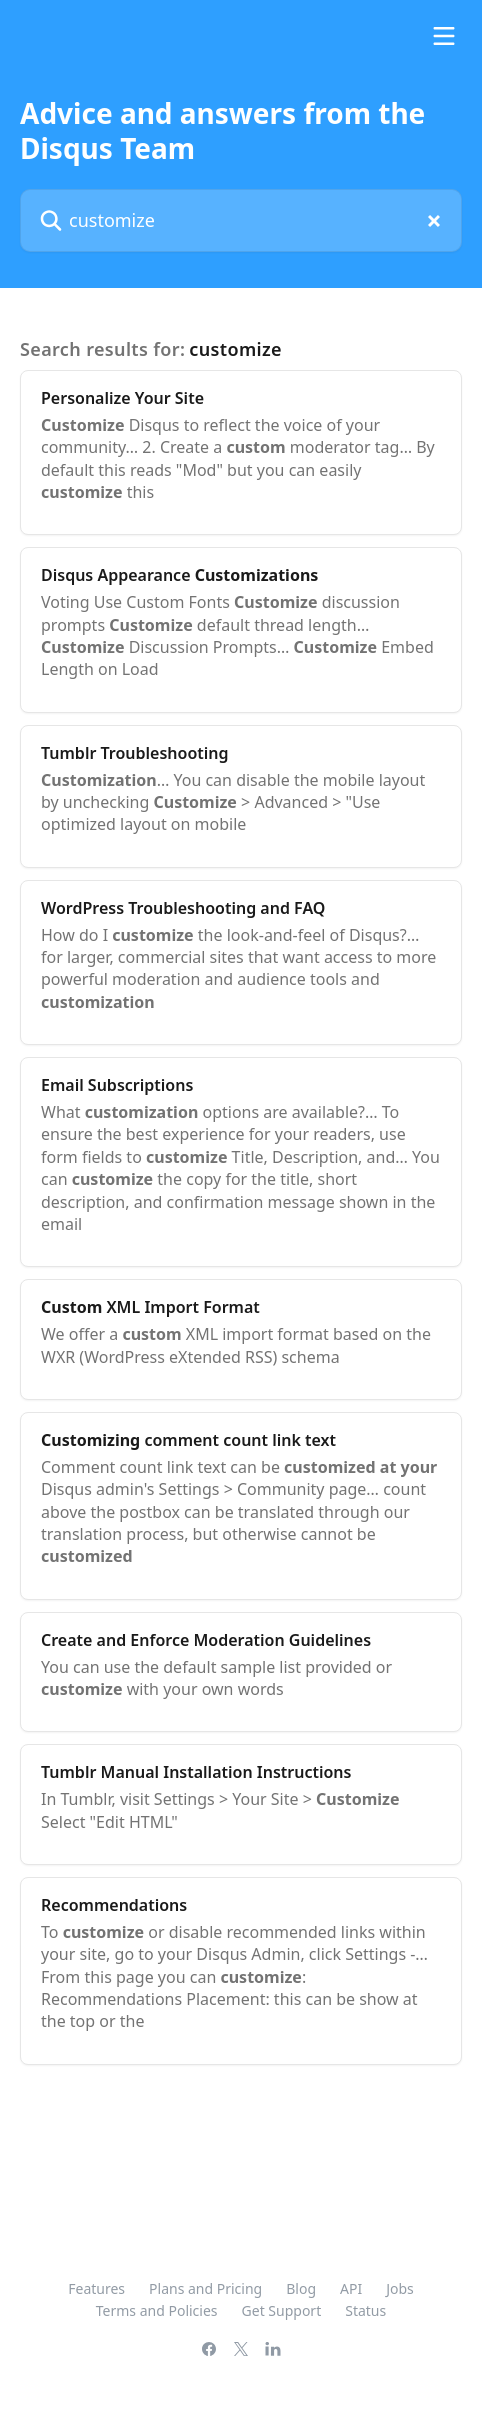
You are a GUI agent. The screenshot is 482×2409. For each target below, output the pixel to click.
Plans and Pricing (205, 2288)
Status (365, 2310)
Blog (301, 2288)
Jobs (400, 2288)
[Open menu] (444, 36)
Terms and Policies (157, 2310)
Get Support (282, 2310)
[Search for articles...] (241, 220)
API (351, 2288)
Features (96, 2288)
